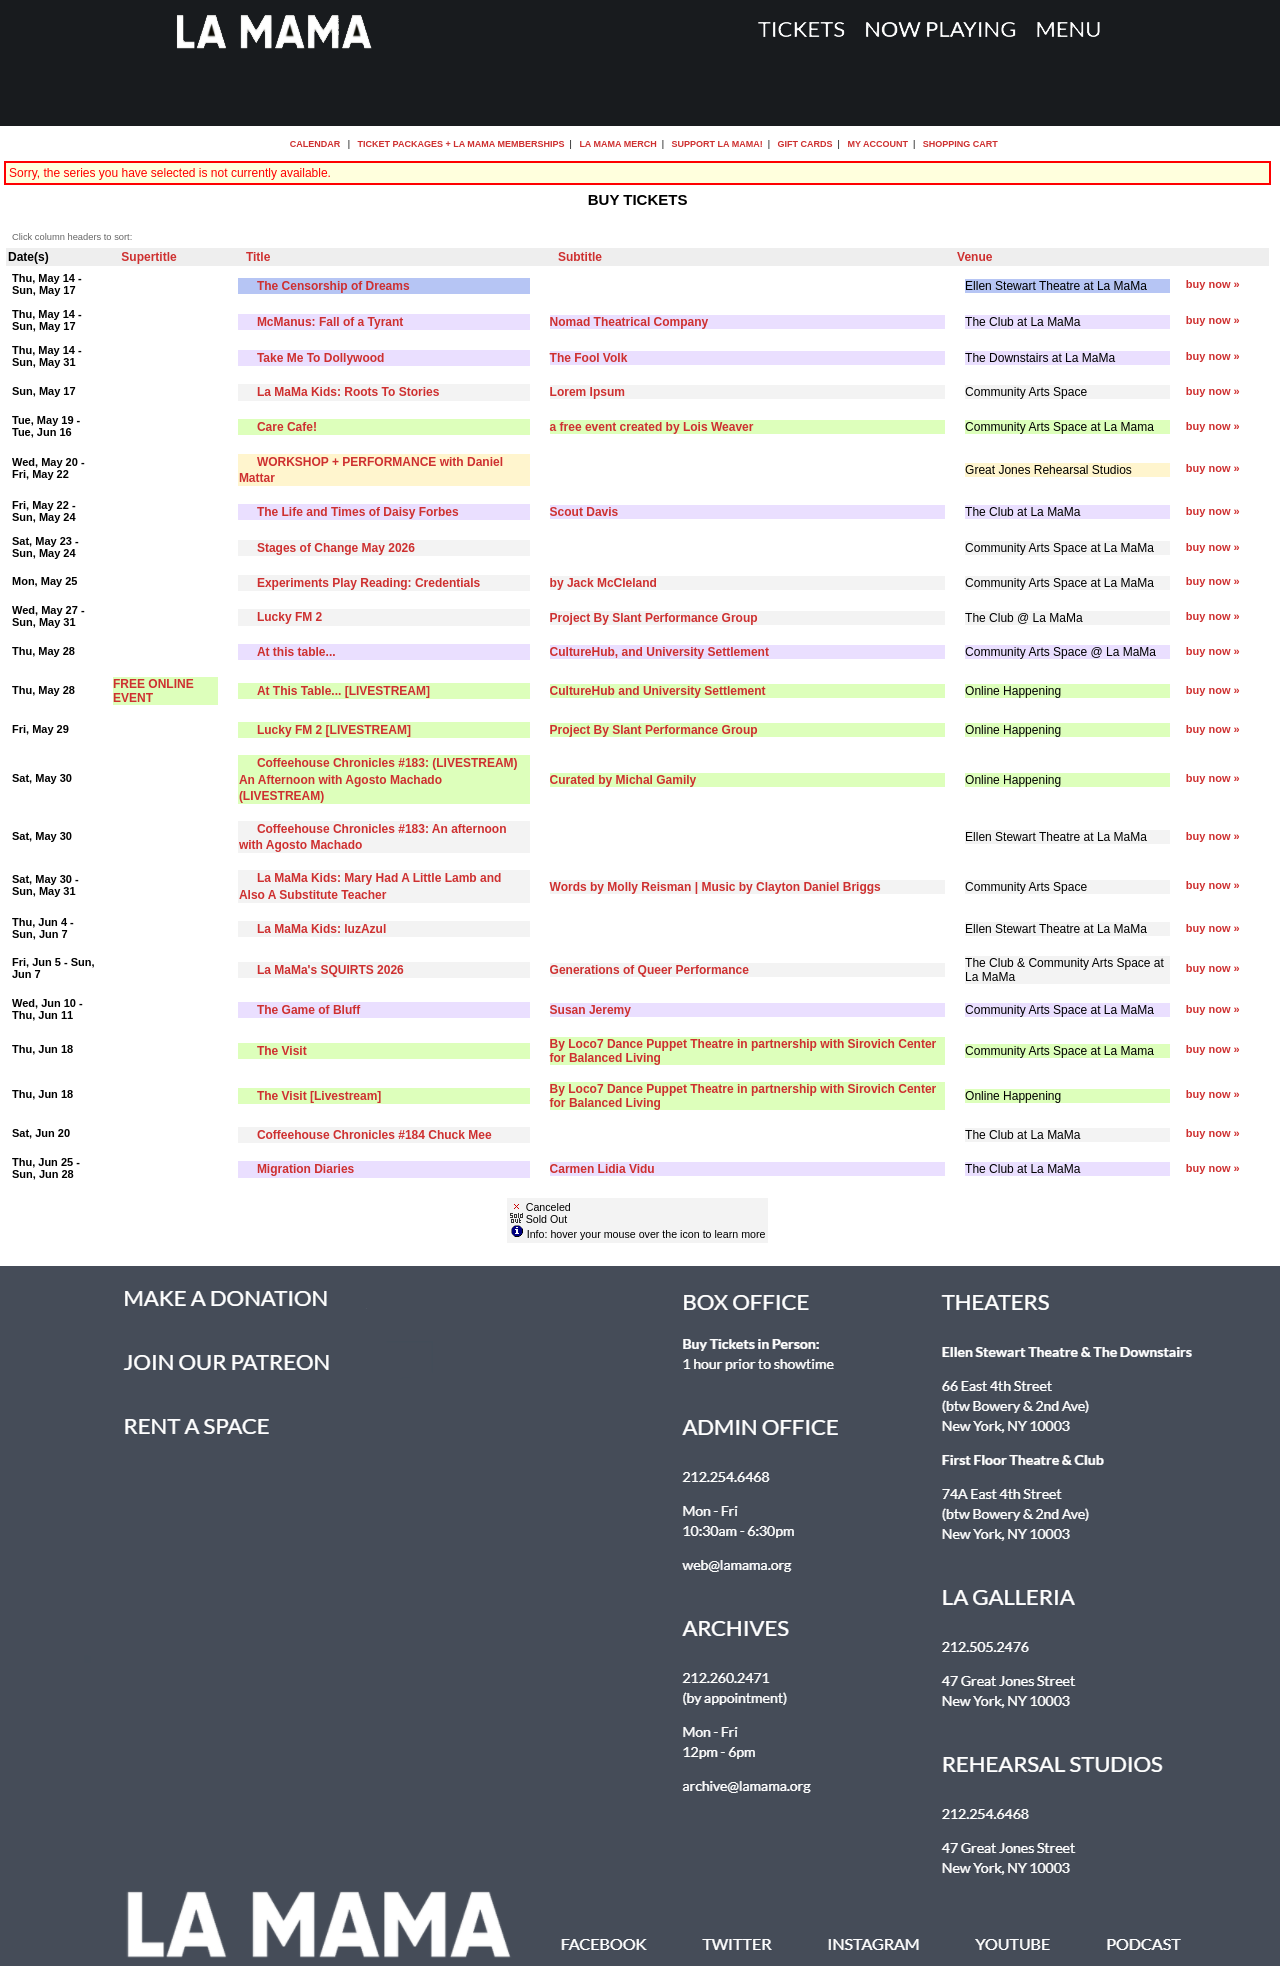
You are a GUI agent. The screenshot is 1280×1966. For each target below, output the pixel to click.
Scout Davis (584, 512)
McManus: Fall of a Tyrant (330, 322)
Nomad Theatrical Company (629, 322)
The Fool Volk (589, 358)
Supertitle (148, 257)
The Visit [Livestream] (319, 1096)
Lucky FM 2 (289, 617)
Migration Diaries (305, 1169)
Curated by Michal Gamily (623, 780)
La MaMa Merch (617, 144)
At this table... (296, 652)
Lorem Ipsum (587, 392)
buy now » (1213, 284)
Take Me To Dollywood (321, 358)
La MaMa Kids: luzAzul (321, 929)
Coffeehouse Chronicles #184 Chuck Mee (374, 1135)
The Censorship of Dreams (333, 286)
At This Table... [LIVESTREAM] (343, 691)
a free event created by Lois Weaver (652, 427)
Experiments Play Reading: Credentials (368, 583)
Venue (974, 257)
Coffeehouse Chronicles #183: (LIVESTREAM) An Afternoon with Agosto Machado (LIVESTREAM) (378, 779)
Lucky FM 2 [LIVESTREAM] (334, 730)
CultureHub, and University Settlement (659, 652)
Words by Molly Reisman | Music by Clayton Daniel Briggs (715, 887)
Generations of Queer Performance (649, 970)
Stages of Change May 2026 (336, 548)
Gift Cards (805, 144)
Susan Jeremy (590, 1010)
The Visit (282, 1051)
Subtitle (580, 257)
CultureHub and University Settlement (658, 691)
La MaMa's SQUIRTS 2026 (330, 970)
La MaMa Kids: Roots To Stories (348, 392)
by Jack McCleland (603, 583)
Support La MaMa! (717, 144)
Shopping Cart (960, 144)
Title (258, 257)
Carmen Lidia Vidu (602, 1169)
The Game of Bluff (308, 1010)
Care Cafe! (287, 427)
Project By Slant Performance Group (654, 618)
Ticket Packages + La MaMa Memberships (461, 144)
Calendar (315, 144)
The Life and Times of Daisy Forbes (358, 512)
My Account (876, 144)
